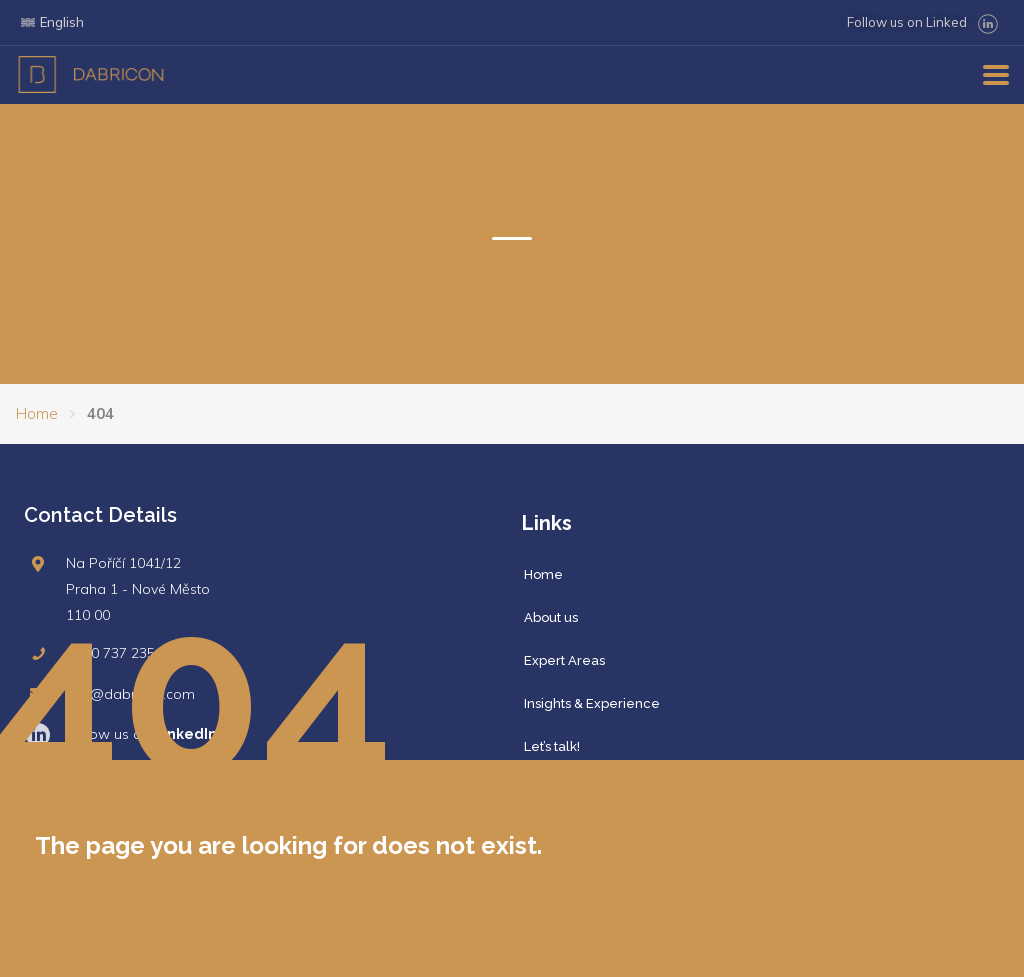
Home (37, 413)
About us (551, 617)
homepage (110, 884)
